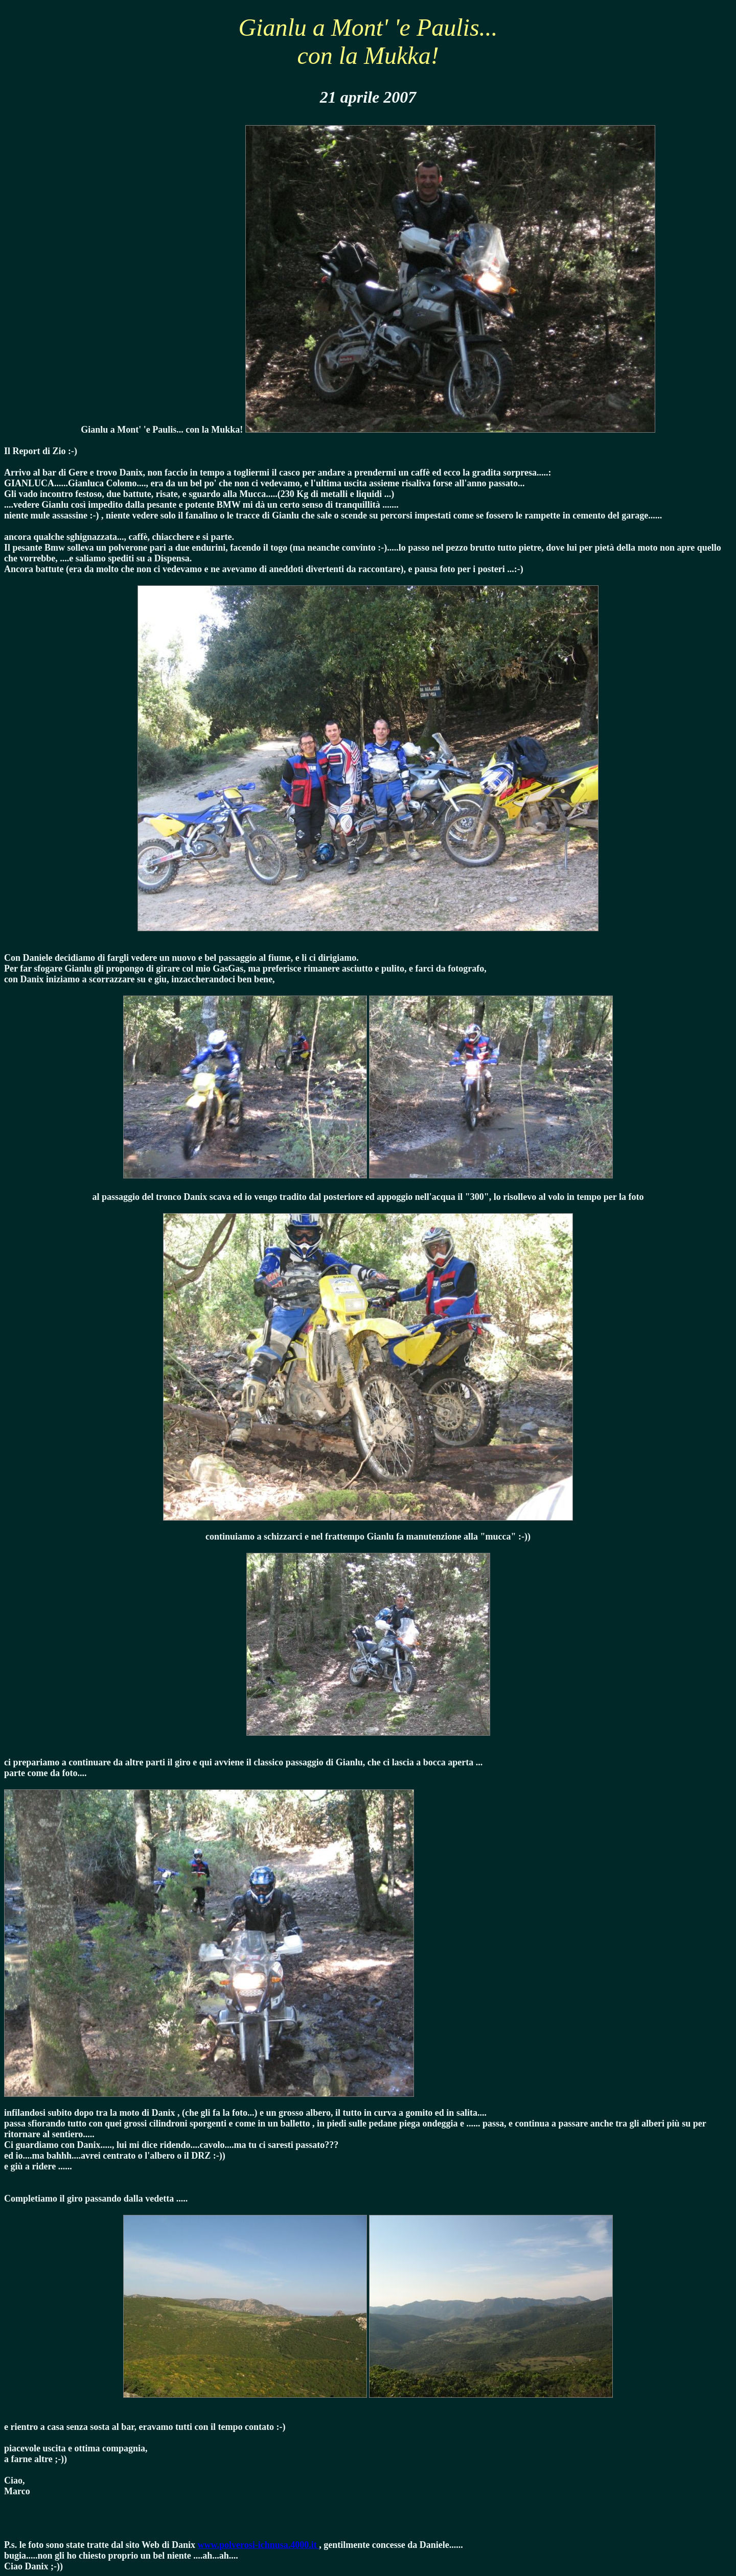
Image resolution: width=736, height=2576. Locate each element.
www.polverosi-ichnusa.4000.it (258, 2545)
